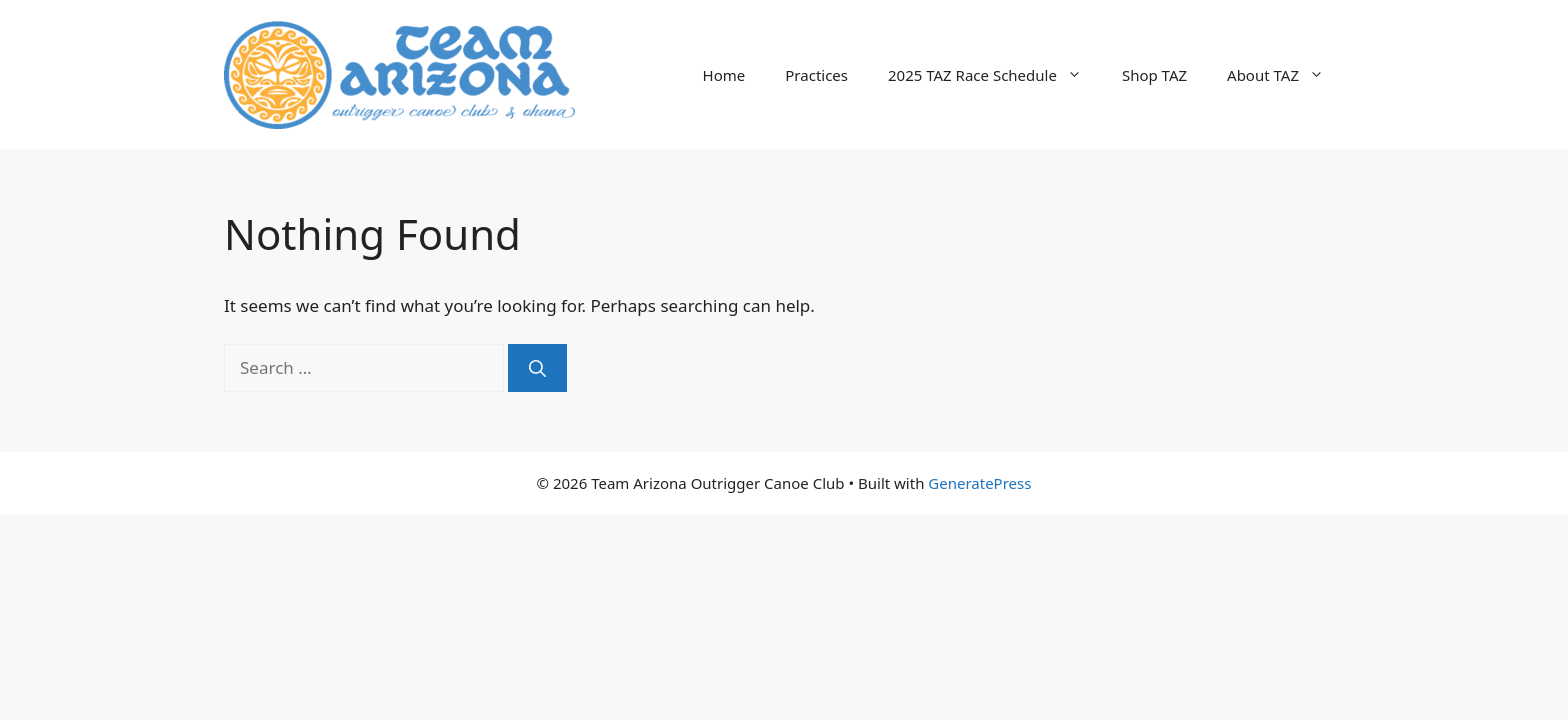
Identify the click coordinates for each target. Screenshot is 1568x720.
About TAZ (1285, 75)
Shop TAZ (1154, 75)
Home (724, 75)
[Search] (537, 368)
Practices (816, 75)
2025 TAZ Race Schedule (995, 75)
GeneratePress (979, 483)
